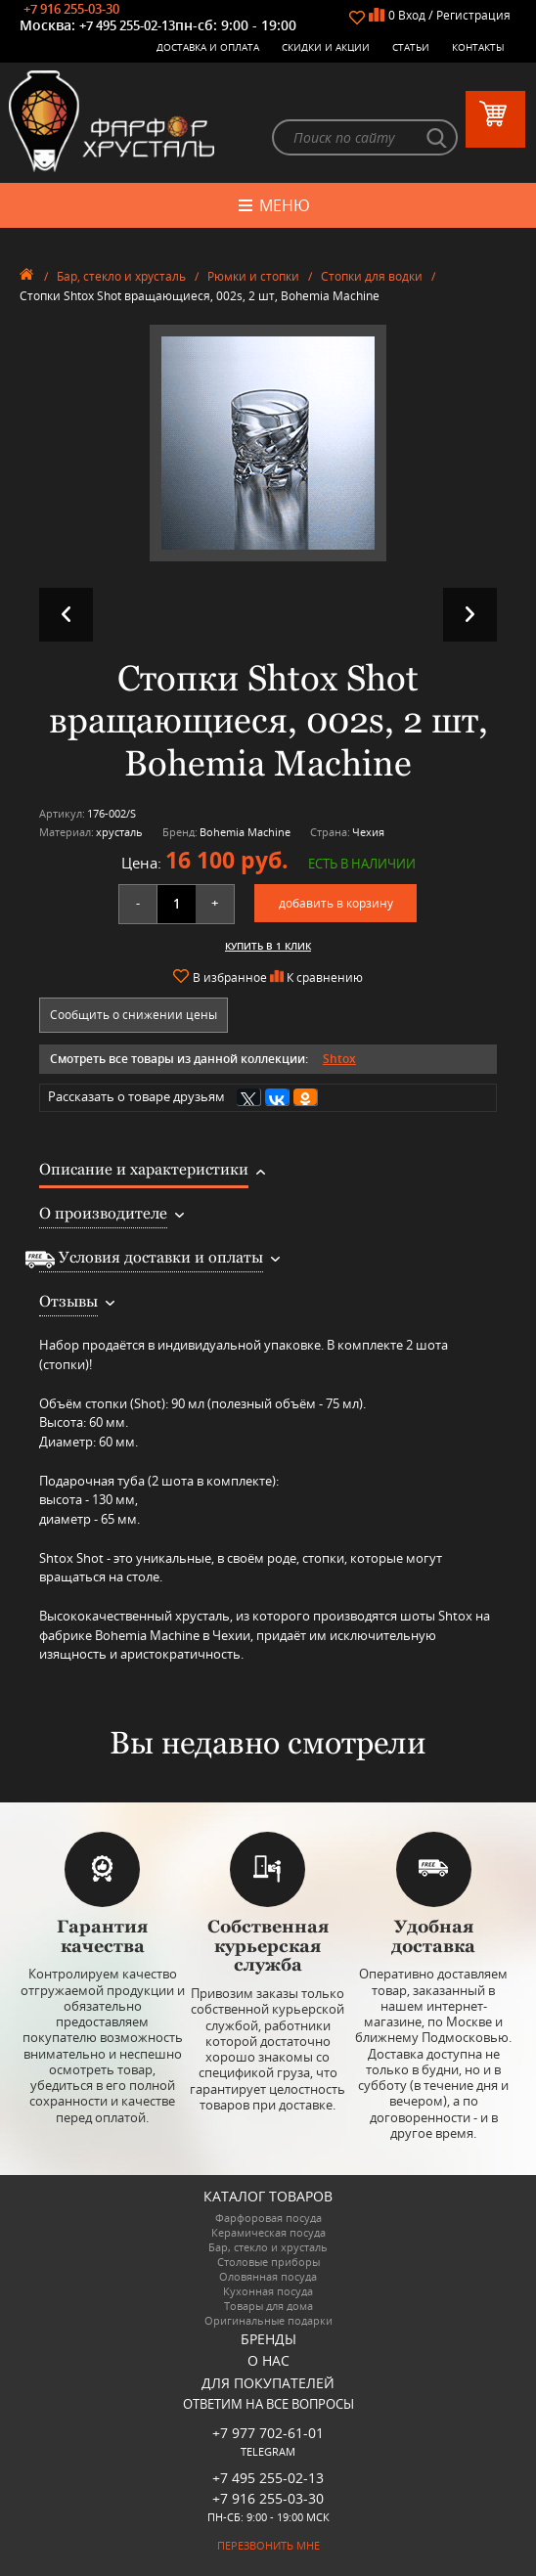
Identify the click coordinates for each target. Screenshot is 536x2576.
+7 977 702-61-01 (268, 2432)
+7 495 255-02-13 (127, 25)
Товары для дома (268, 2306)
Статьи (410, 47)
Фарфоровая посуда (268, 2218)
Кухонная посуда (268, 2292)
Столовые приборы (268, 2262)
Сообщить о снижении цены (133, 1014)
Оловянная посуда (268, 2277)
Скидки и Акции (326, 47)
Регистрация (473, 15)
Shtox (339, 1058)
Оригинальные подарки (268, 2321)
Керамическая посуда (268, 2233)
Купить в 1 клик (268, 946)
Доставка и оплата (207, 47)
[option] (268, 443)
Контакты (478, 47)
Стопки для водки (372, 276)
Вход (411, 15)
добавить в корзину (336, 903)
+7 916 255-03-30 (71, 9)
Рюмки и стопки (253, 276)
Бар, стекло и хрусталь (121, 276)
